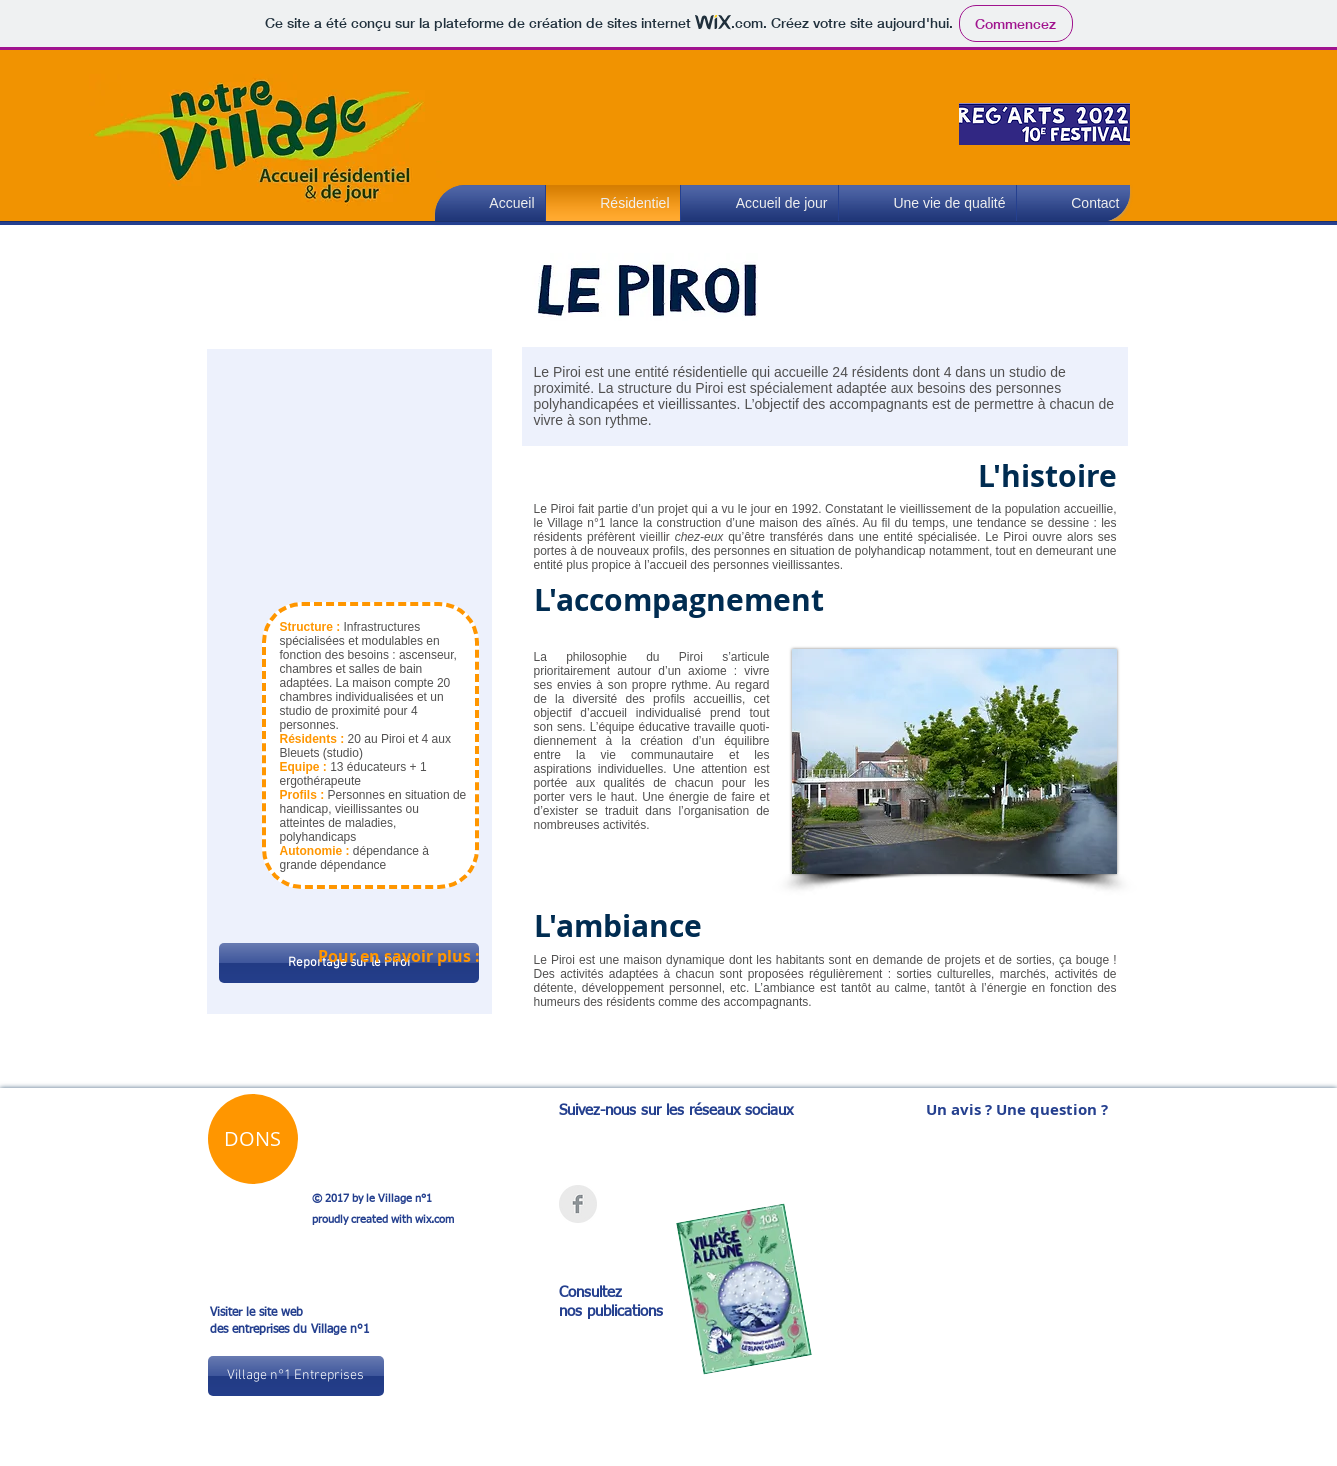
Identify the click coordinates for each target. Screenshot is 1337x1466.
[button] (927, 203)
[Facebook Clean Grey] (578, 1204)
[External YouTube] (349, 474)
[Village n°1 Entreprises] (296, 1376)
